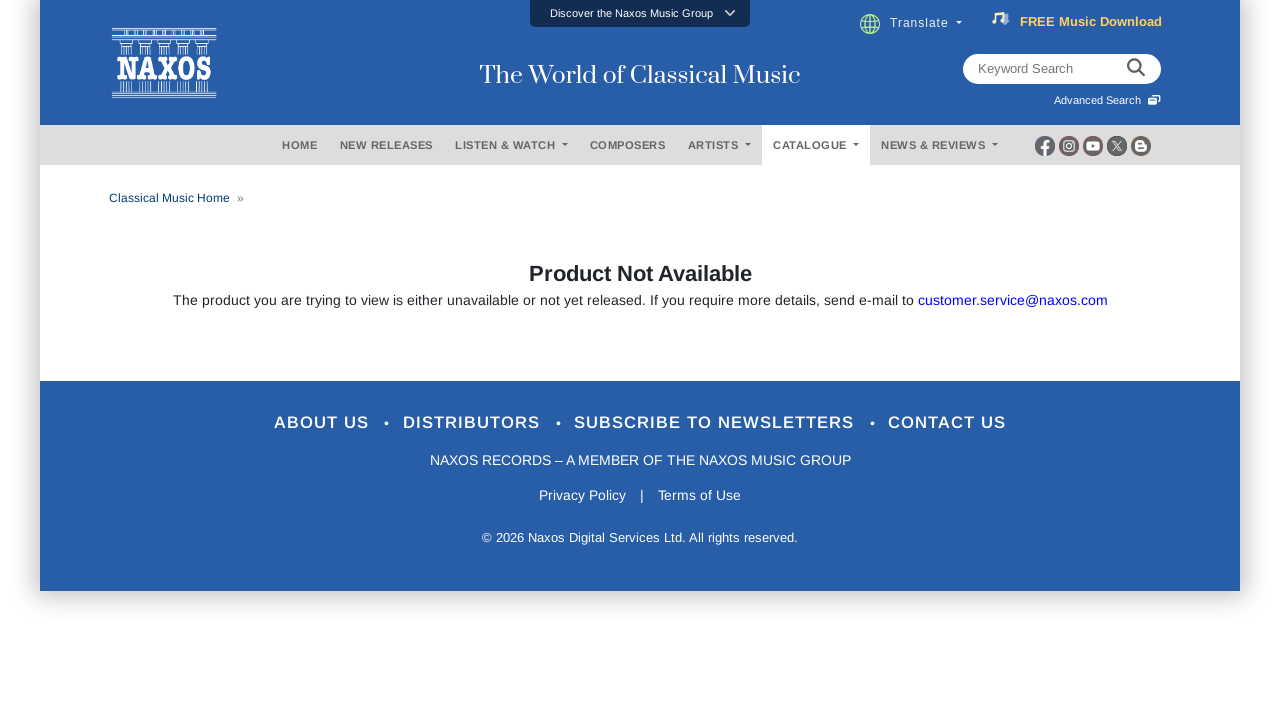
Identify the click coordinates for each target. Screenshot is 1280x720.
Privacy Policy (582, 496)
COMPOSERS (628, 145)
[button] (640, 13)
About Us (323, 423)
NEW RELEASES (386, 145)
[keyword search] (1136, 69)
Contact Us (949, 423)
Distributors (474, 423)
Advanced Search (1107, 100)
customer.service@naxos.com (1013, 300)
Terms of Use (700, 496)
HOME (299, 145)
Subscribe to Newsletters (718, 423)
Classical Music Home (169, 198)
